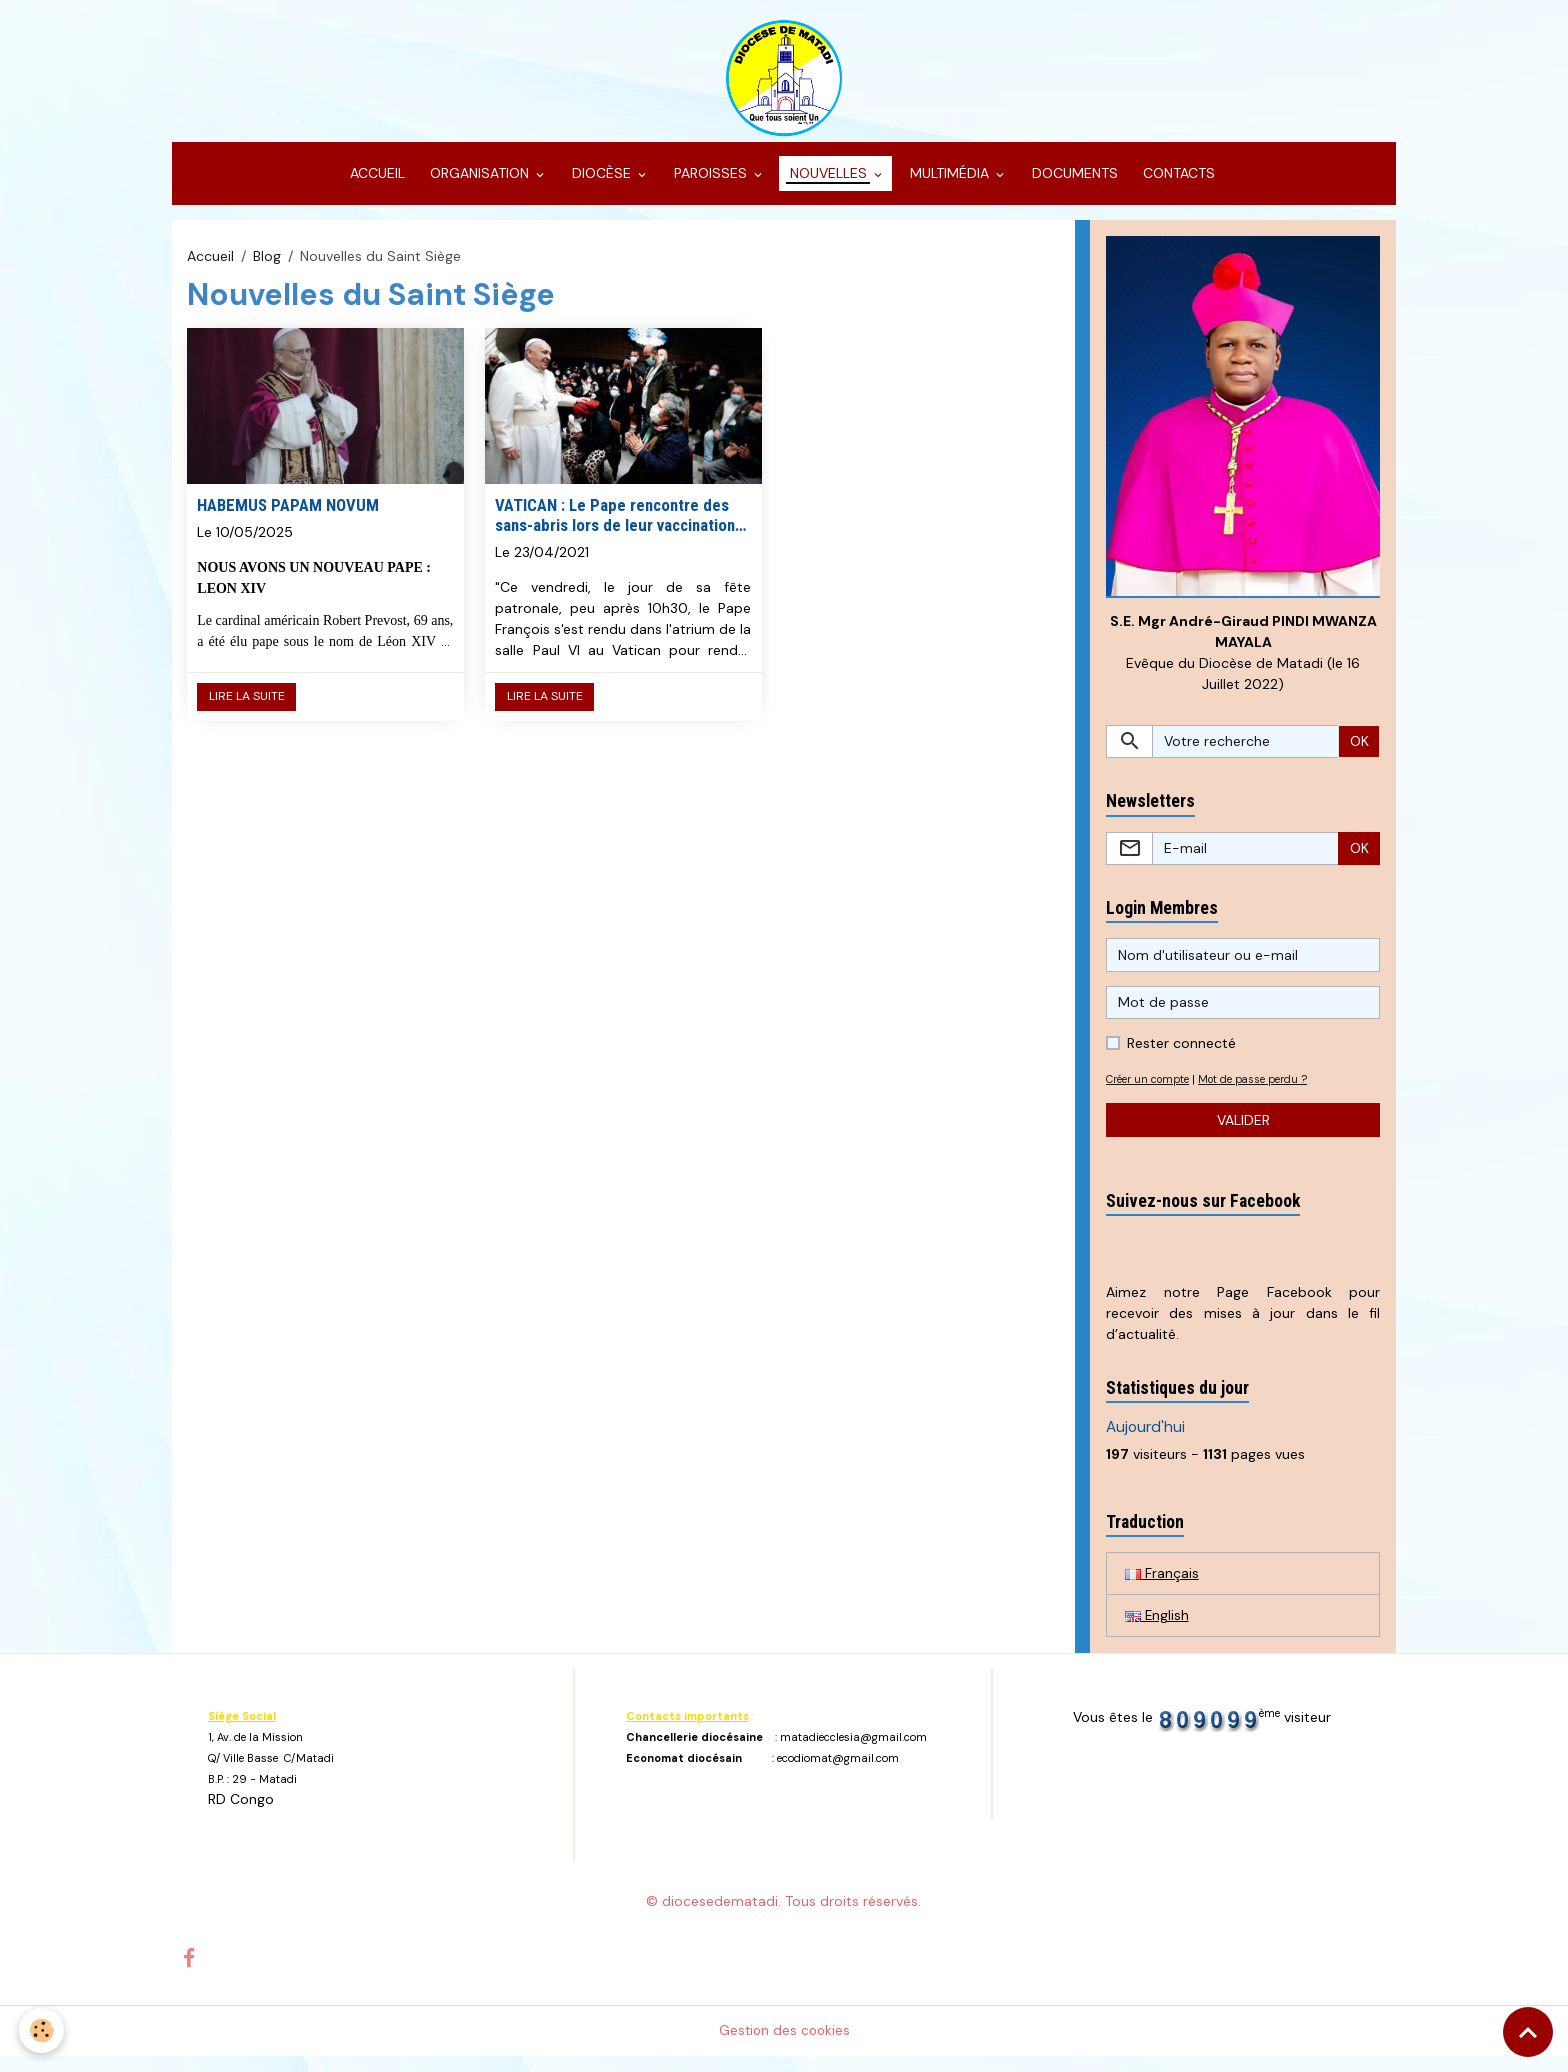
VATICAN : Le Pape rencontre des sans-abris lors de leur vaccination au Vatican (615, 527)
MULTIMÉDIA (949, 186)
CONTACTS (1177, 186)
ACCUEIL (375, 186)
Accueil (210, 268)
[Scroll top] (1528, 2032)
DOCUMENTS (1073, 186)
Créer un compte (1152, 1094)
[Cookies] (42, 2030)
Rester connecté (1181, 1058)
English (1157, 1631)
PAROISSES (710, 186)
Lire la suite (247, 709)
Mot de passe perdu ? (1268, 1094)
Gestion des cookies (784, 2046)
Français (1162, 1588)
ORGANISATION (479, 186)
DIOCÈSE (601, 186)
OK (1359, 755)
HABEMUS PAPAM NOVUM (288, 517)
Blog (267, 268)
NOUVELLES (828, 186)
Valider (1243, 1134)
